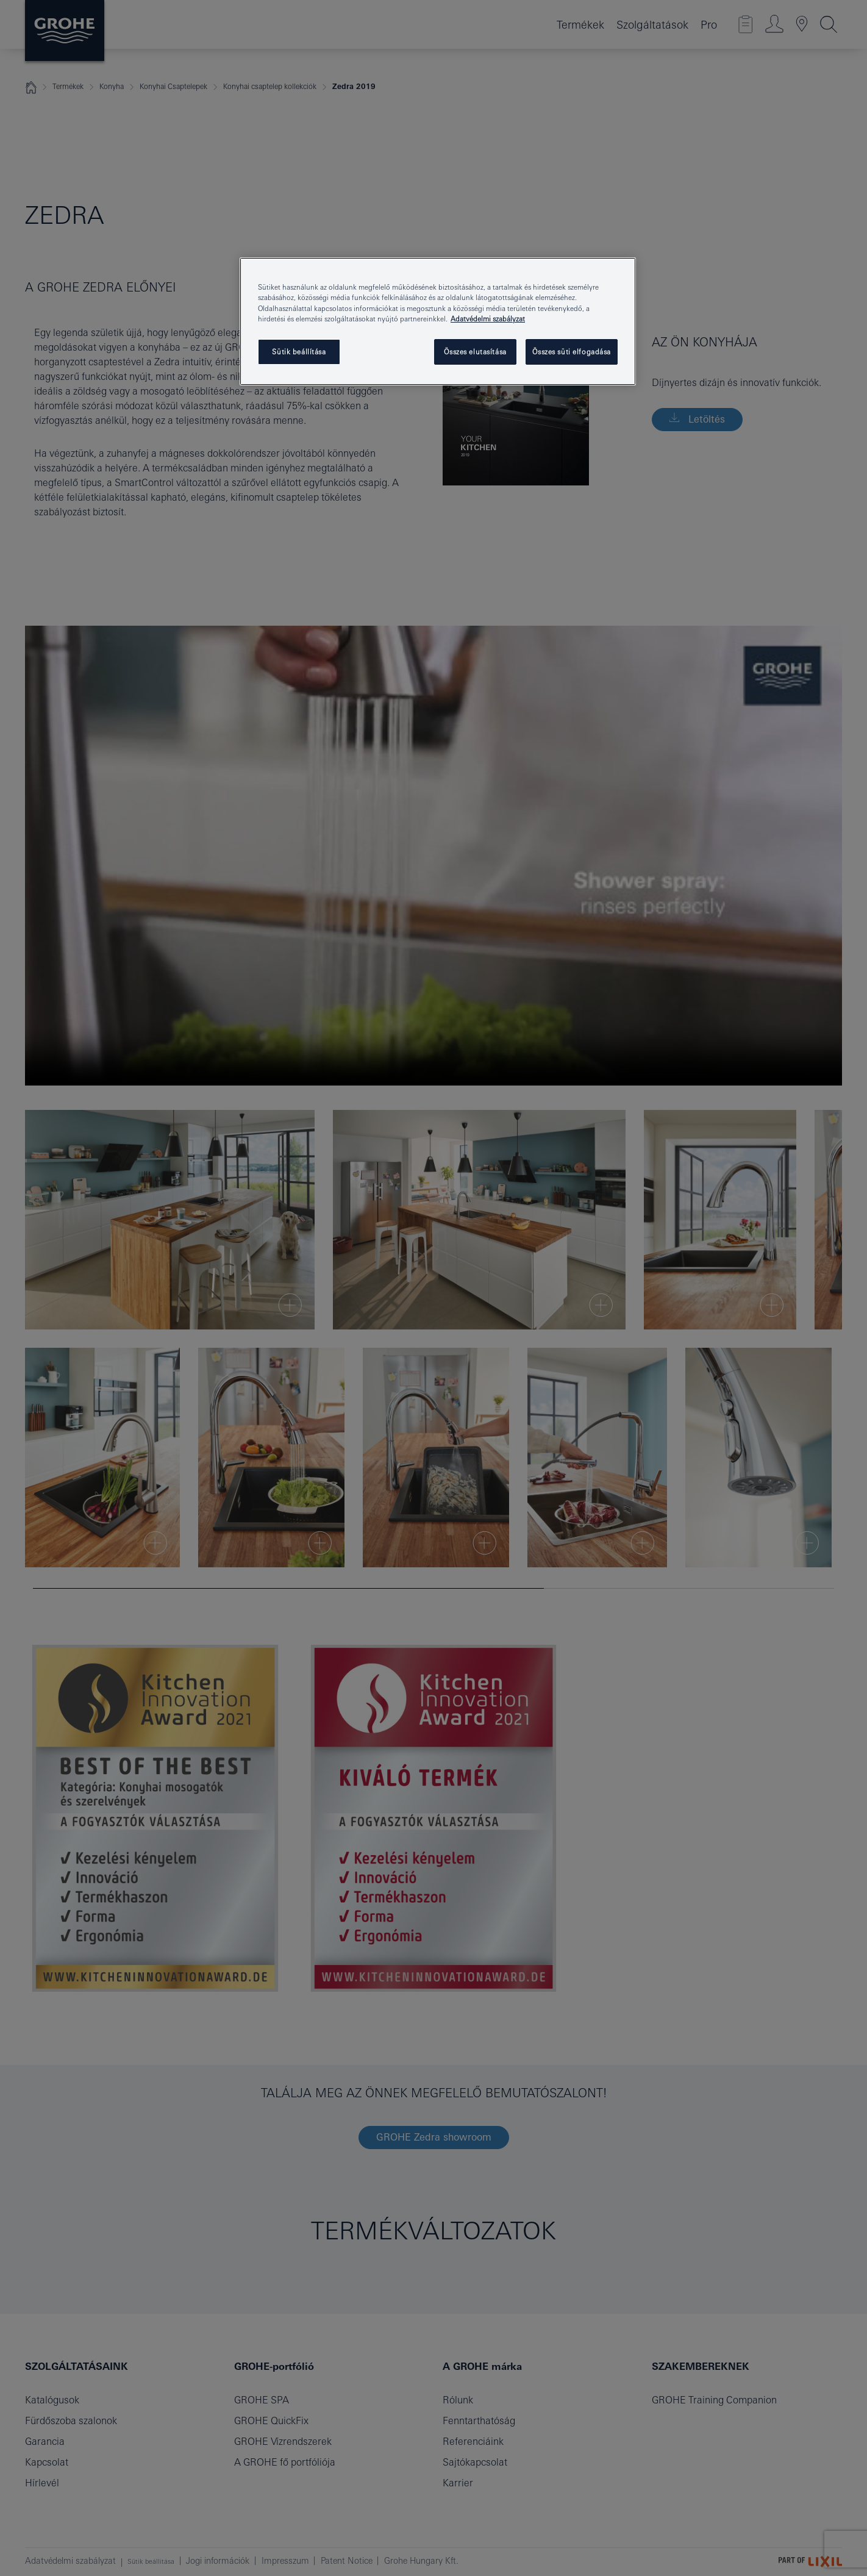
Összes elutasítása (475, 352)
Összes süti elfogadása (571, 352)
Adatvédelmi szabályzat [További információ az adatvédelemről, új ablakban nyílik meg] (488, 319)
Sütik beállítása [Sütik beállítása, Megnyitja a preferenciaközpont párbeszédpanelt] (299, 352)
